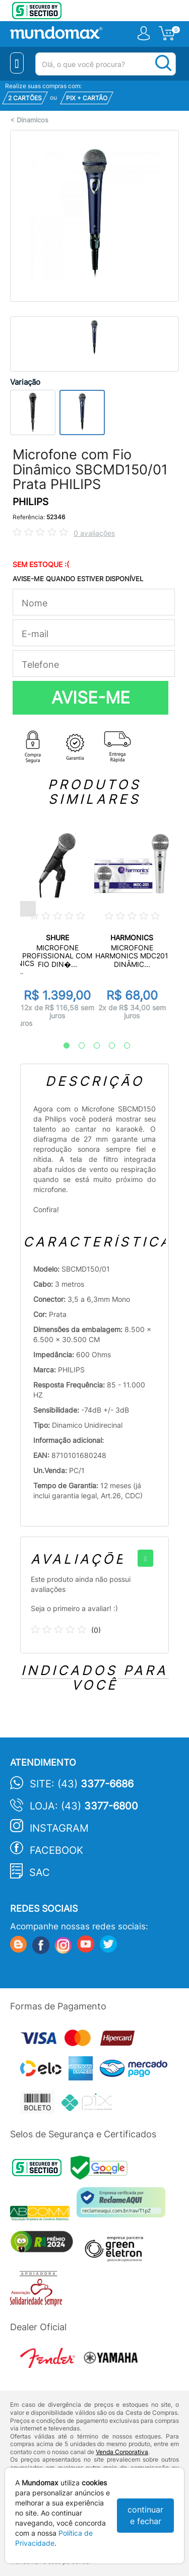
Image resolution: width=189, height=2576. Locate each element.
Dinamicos (32, 120)
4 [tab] (107, 1046)
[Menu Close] (17, 63)
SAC (39, 1872)
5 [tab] (122, 1046)
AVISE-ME (90, 697)
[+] (145, 1558)
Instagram (59, 1828)
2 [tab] (77, 1046)
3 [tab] (92, 1046)
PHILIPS (30, 502)
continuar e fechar (145, 2515)
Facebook (56, 1850)
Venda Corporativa (122, 2452)
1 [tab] (61, 1046)
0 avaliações (94, 533)
